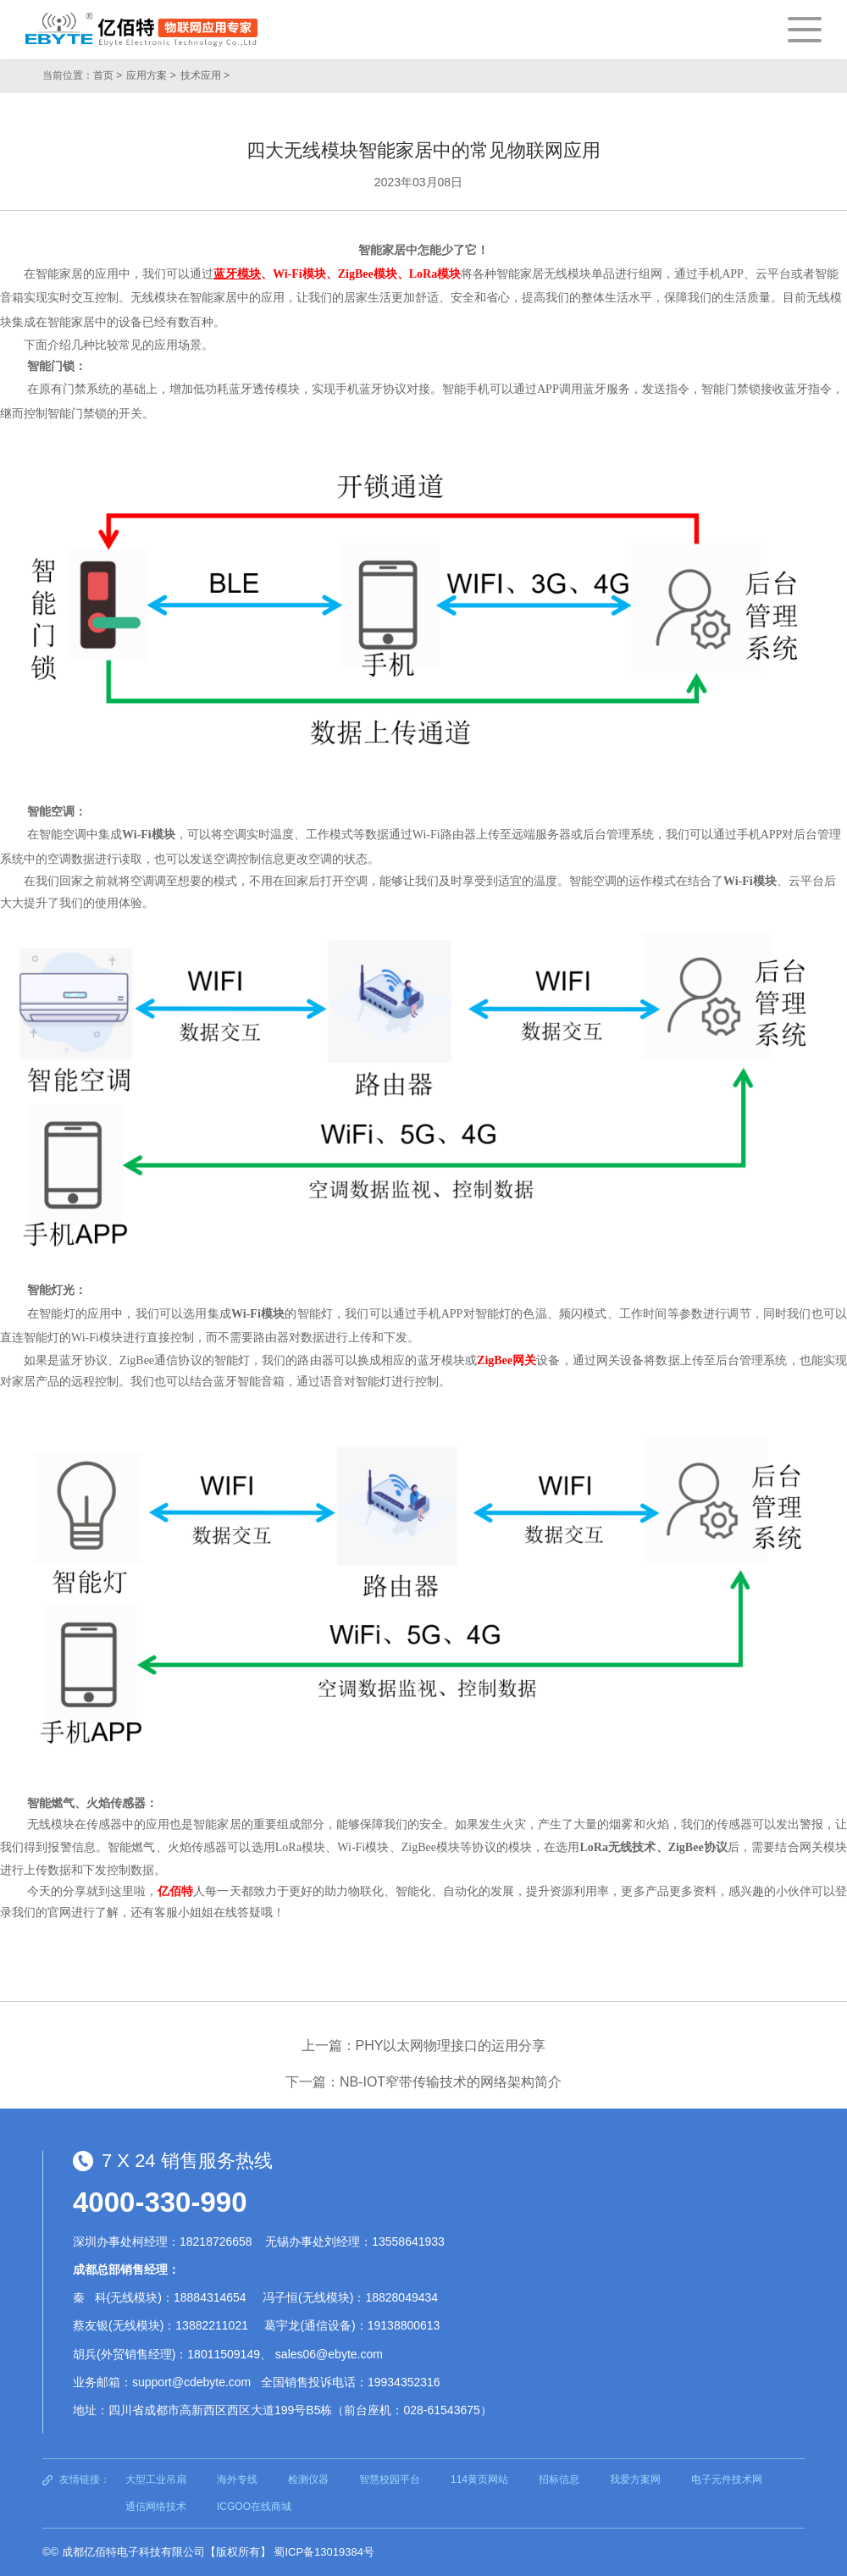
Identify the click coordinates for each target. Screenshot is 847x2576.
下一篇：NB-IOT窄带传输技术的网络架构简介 (423, 2082)
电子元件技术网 (726, 2479)
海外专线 (237, 2479)
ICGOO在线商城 (254, 2506)
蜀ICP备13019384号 (324, 2552)
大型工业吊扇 (155, 2479)
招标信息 (559, 2479)
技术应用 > (205, 75)
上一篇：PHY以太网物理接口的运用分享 (424, 2045)
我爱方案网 (635, 2479)
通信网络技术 (155, 2506)
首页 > (107, 75)
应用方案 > (150, 75)
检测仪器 (308, 2479)
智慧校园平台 (389, 2479)
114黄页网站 (479, 2479)
